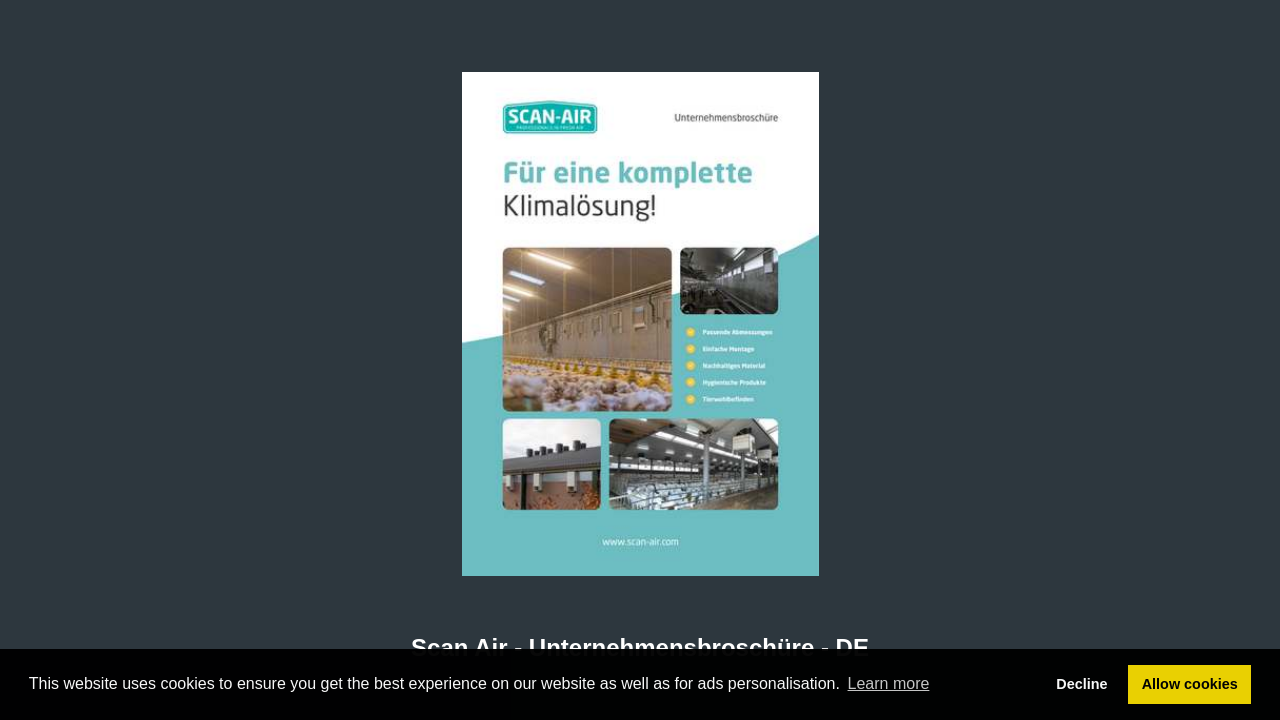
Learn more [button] (889, 683)
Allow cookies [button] (1190, 684)
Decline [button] (1081, 684)
